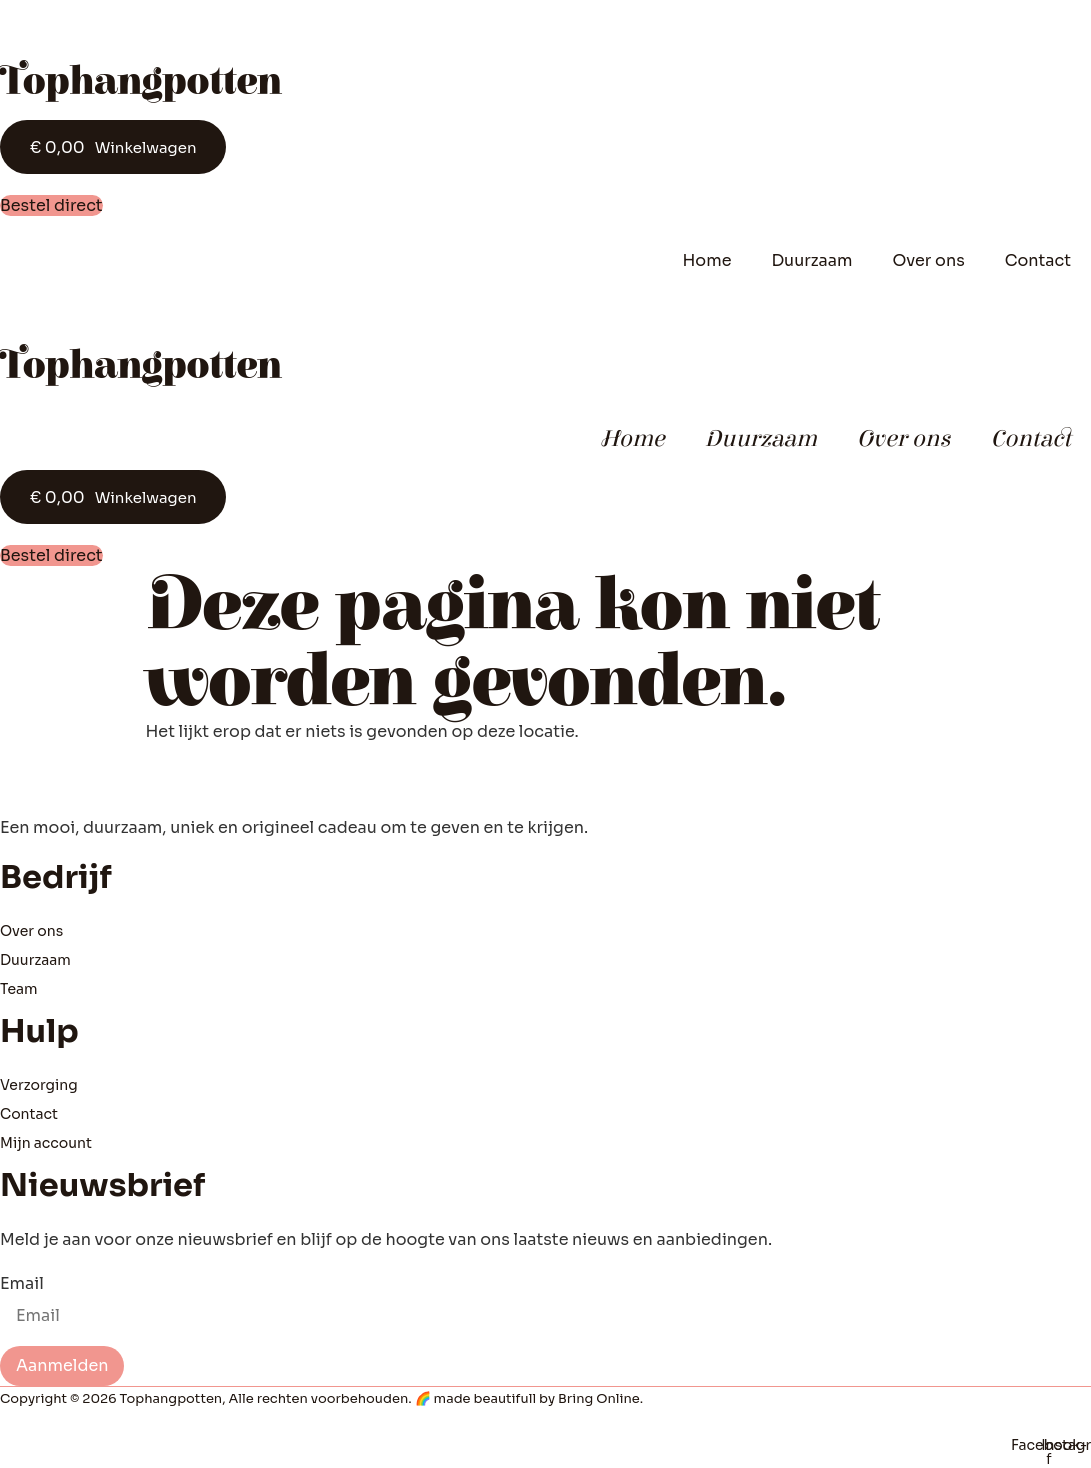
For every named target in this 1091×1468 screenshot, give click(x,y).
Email (22, 1284)
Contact (1038, 260)
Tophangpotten (140, 82)
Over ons (928, 260)
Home (706, 260)
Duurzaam (811, 260)
